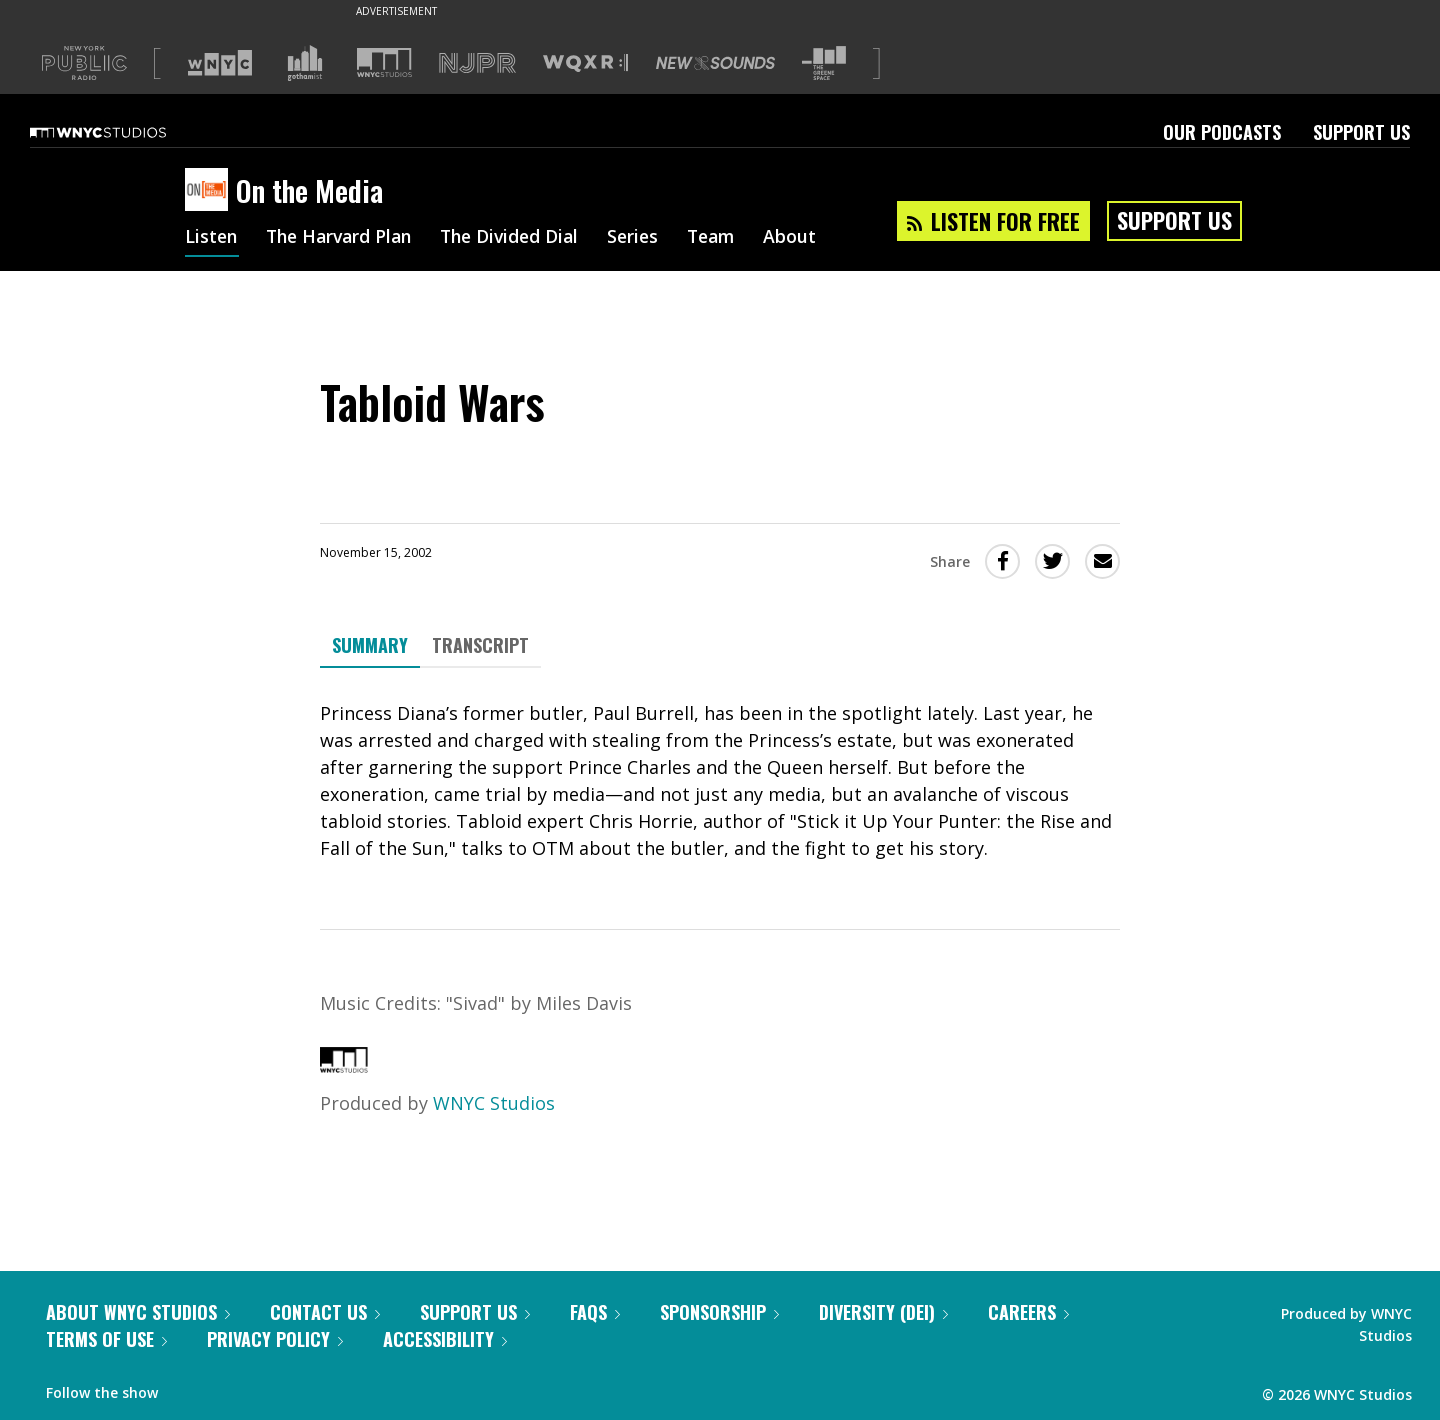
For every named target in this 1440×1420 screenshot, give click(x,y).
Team (730, 238)
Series (649, 238)
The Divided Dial (522, 238)
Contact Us (325, 1312)
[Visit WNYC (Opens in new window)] (220, 63)
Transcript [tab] (480, 645)
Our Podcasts (1222, 132)
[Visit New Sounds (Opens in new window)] (715, 63)
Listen (212, 238)
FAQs (595, 1312)
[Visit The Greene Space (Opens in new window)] (824, 63)
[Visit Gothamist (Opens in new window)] (305, 63)
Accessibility (445, 1339)
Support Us (1361, 132)
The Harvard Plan (344, 238)
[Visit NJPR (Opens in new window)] (477, 63)
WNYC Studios (494, 1103)
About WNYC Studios (138, 1312)
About (811, 238)
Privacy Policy (275, 1339)
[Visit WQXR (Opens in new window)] (585, 63)
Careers (1028, 1312)
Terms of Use (106, 1339)
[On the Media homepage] (210, 191)
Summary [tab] (370, 645)
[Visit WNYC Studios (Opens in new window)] (384, 62)
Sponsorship (719, 1312)
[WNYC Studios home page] (123, 132)
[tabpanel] (720, 781)
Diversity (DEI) (883, 1312)
